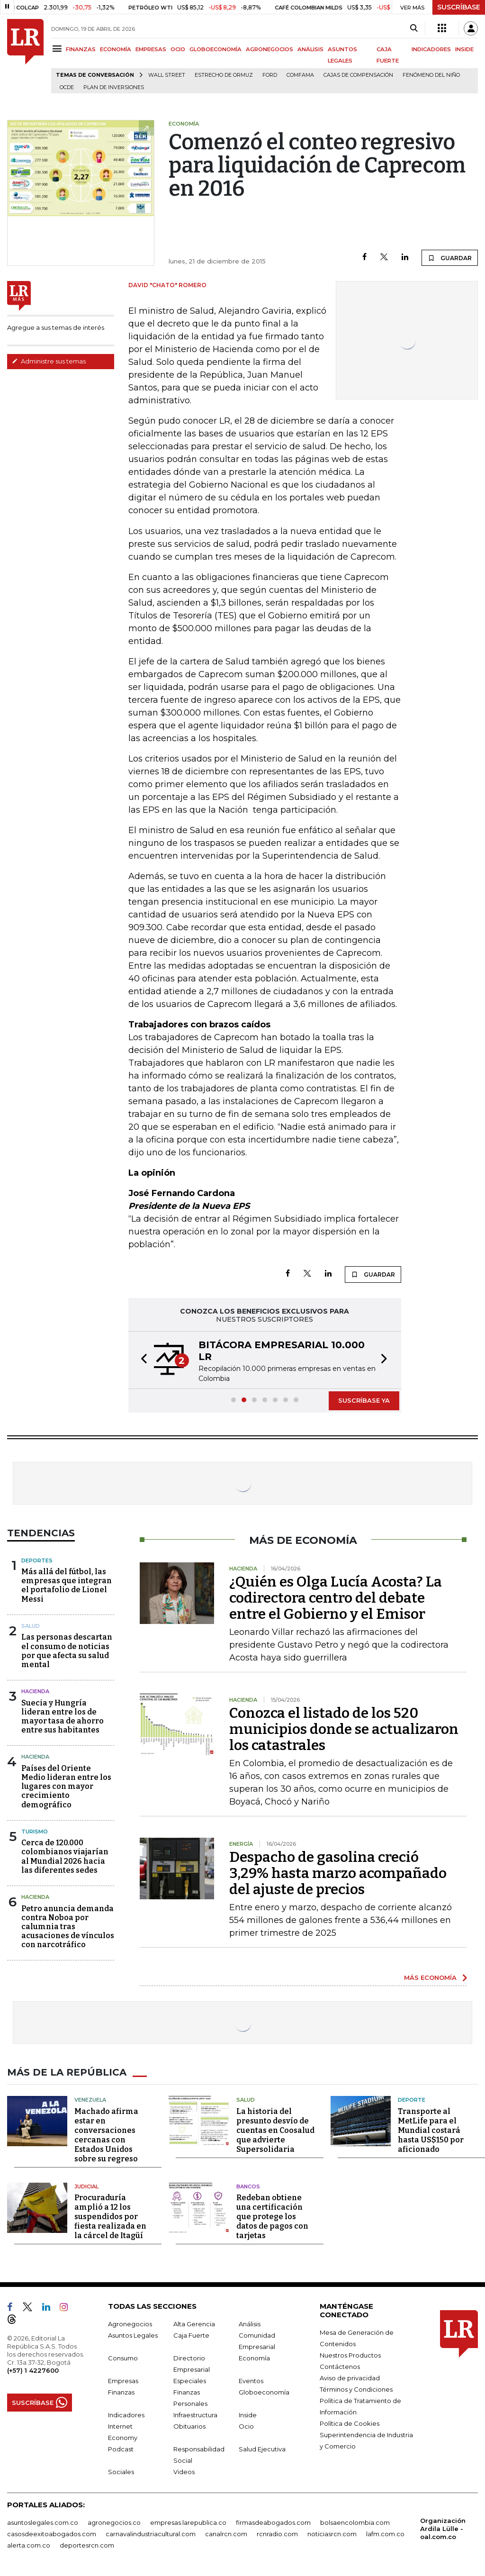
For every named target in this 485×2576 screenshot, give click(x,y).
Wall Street (166, 75)
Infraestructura (195, 2415)
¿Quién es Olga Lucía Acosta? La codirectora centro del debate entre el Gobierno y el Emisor (335, 1598)
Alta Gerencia (194, 2324)
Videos (184, 2472)
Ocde (67, 87)
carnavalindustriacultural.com (151, 2534)
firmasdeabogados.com (273, 2522)
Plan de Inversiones (113, 87)
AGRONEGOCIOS (269, 49)
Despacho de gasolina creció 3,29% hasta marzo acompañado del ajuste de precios (338, 1873)
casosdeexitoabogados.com (51, 2534)
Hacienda (35, 1691)
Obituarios (189, 2426)
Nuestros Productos (350, 2355)
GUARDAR (450, 258)
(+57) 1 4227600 (33, 2370)
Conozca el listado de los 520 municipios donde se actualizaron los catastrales (343, 1729)
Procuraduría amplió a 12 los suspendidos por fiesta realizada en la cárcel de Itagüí (110, 2216)
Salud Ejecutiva (262, 2449)
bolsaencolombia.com (355, 2522)
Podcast (121, 2449)
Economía (254, 2358)
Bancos (248, 2186)
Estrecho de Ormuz (224, 75)
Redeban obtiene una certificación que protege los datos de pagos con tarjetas (272, 2216)
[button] (141, 1360)
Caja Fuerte (191, 2335)
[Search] (413, 28)
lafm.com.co (385, 2534)
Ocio (246, 2426)
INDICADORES (431, 49)
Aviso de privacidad (350, 2378)
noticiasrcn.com (332, 2534)
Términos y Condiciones (356, 2389)
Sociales (121, 2472)
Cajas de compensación (358, 75)
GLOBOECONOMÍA (215, 49)
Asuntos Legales (133, 2335)
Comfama (300, 75)
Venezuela (90, 2099)
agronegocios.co (114, 2522)
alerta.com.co (28, 2545)
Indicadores (126, 2415)
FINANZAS (81, 49)
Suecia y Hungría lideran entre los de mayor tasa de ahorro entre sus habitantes (62, 1716)
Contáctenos (340, 2366)
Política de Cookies (349, 2423)
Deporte (411, 2099)
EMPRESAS (150, 49)
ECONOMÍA (115, 49)
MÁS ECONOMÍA (430, 1977)
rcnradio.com (277, 2534)
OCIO (178, 49)
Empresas (123, 2381)
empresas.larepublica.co (188, 2522)
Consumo (123, 2358)
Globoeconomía (264, 2392)
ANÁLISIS (310, 49)
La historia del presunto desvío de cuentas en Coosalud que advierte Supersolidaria (275, 2130)
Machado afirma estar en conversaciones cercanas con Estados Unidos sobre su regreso (106, 2135)
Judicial (86, 2186)
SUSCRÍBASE (458, 7)
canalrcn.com (226, 2534)
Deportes (37, 1560)
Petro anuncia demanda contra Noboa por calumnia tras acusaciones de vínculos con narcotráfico (67, 1927)
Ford (269, 75)
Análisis (249, 2324)
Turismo (34, 1831)
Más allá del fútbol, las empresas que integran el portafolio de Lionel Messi (66, 1585)
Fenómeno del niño (431, 75)
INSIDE (464, 49)
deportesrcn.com (87, 2545)
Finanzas (121, 2392)
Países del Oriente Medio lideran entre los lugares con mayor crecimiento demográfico (66, 1786)
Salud (30, 1626)
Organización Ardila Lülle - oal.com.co (443, 2528)
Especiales (189, 2381)
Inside (248, 2415)
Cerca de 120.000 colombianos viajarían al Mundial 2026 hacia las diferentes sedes (64, 1856)
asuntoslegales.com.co (42, 2522)
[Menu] (58, 48)
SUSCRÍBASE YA (364, 1400)
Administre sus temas (49, 361)
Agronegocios (130, 2324)
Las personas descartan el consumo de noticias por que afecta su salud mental (66, 1651)
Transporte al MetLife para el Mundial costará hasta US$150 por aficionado (431, 2130)
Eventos (251, 2381)
